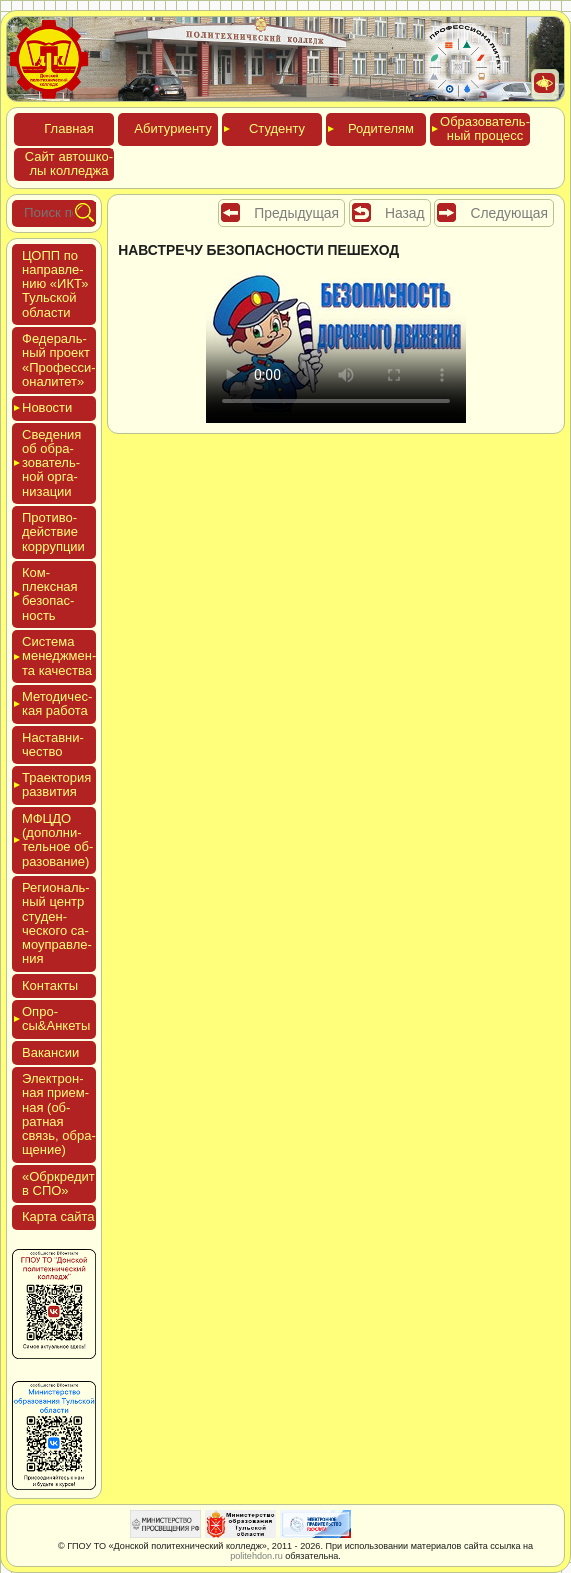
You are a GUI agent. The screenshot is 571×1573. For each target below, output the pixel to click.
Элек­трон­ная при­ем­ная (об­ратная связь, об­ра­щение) (59, 1114)
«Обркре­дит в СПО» (58, 1183)
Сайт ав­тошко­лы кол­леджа (69, 163)
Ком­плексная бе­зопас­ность (50, 594)
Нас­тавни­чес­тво (53, 744)
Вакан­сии (50, 1052)
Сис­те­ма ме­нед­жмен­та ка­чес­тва (59, 656)
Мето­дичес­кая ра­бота (57, 703)
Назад (405, 213)
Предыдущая (296, 213)
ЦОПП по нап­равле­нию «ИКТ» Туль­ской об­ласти (55, 284)
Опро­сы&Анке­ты (56, 1018)
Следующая (509, 213)
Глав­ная (68, 128)
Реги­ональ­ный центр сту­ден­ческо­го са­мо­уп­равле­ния (57, 923)
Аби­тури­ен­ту (172, 128)
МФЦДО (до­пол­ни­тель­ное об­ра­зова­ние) (57, 840)
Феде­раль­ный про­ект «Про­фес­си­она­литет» (59, 360)
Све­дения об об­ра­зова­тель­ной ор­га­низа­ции (51, 463)
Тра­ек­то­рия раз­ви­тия (56, 784)
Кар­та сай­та (58, 1216)
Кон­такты (50, 985)
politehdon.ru (256, 1556)
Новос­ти (47, 407)
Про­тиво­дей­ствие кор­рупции (53, 532)
